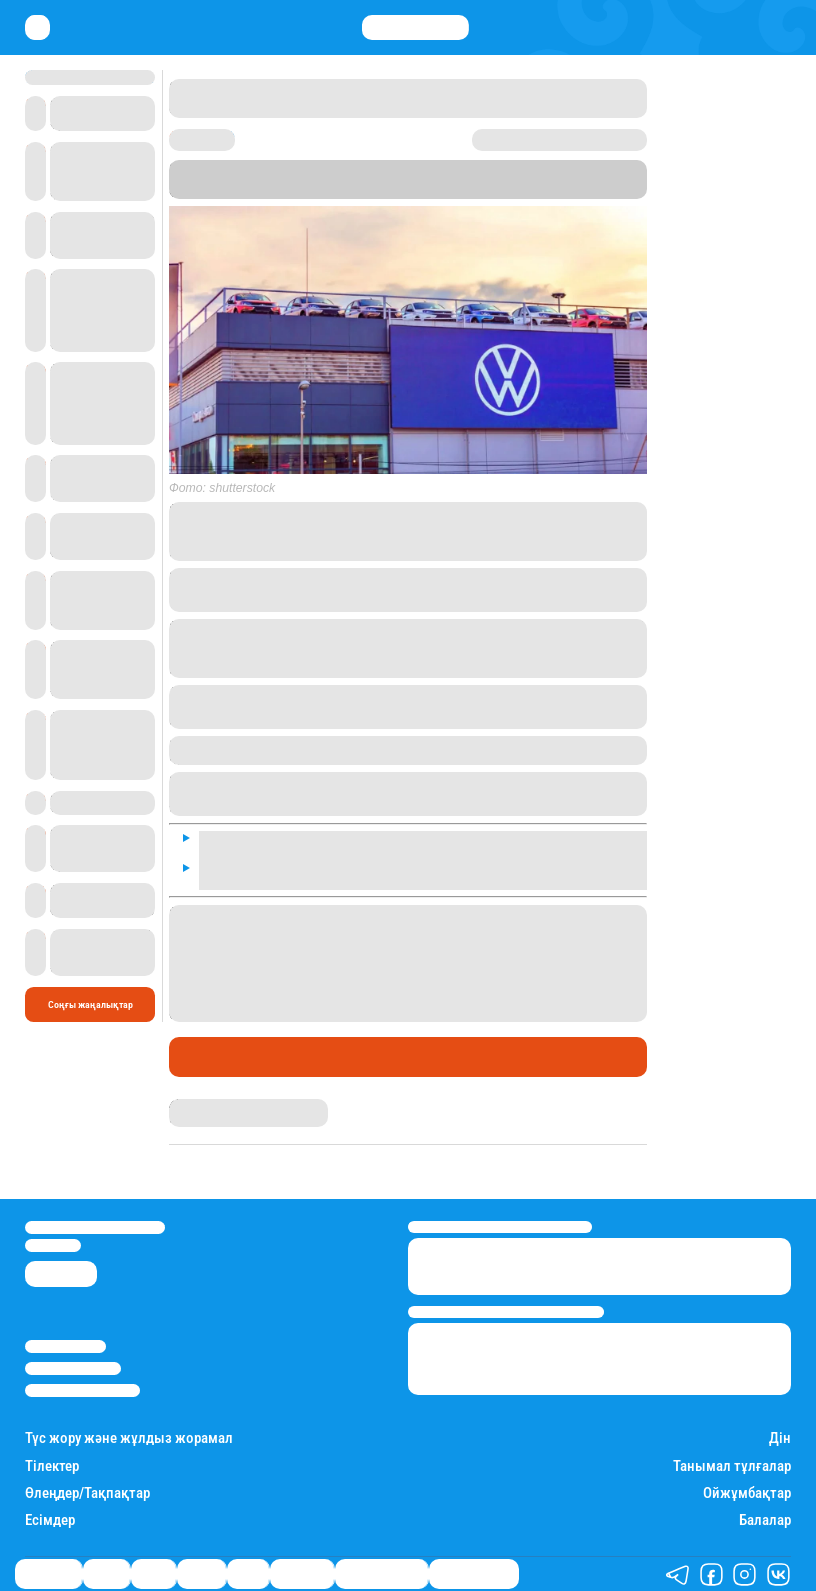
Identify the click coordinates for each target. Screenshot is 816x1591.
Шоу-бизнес (302, 1573)
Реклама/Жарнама (73, 1368)
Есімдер (50, 1520)
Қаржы (106, 1573)
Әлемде (203, 1057)
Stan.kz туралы (65, 1346)
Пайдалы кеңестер (474, 1573)
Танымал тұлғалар (732, 1466)
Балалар (765, 1520)
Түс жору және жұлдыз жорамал (129, 1438)
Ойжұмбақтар (747, 1493)
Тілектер (52, 1466)
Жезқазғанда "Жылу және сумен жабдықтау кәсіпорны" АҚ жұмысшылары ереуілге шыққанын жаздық (404, 919)
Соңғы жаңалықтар (90, 1004)
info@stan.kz (53, 1245)
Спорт (248, 1573)
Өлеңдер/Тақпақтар (87, 1493)
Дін (780, 1438)
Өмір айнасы (48, 1573)
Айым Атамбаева (207, 1105)
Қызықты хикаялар (381, 1573)
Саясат (153, 1573)
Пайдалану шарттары (82, 1390)
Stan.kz (394, 179)
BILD (525, 179)
